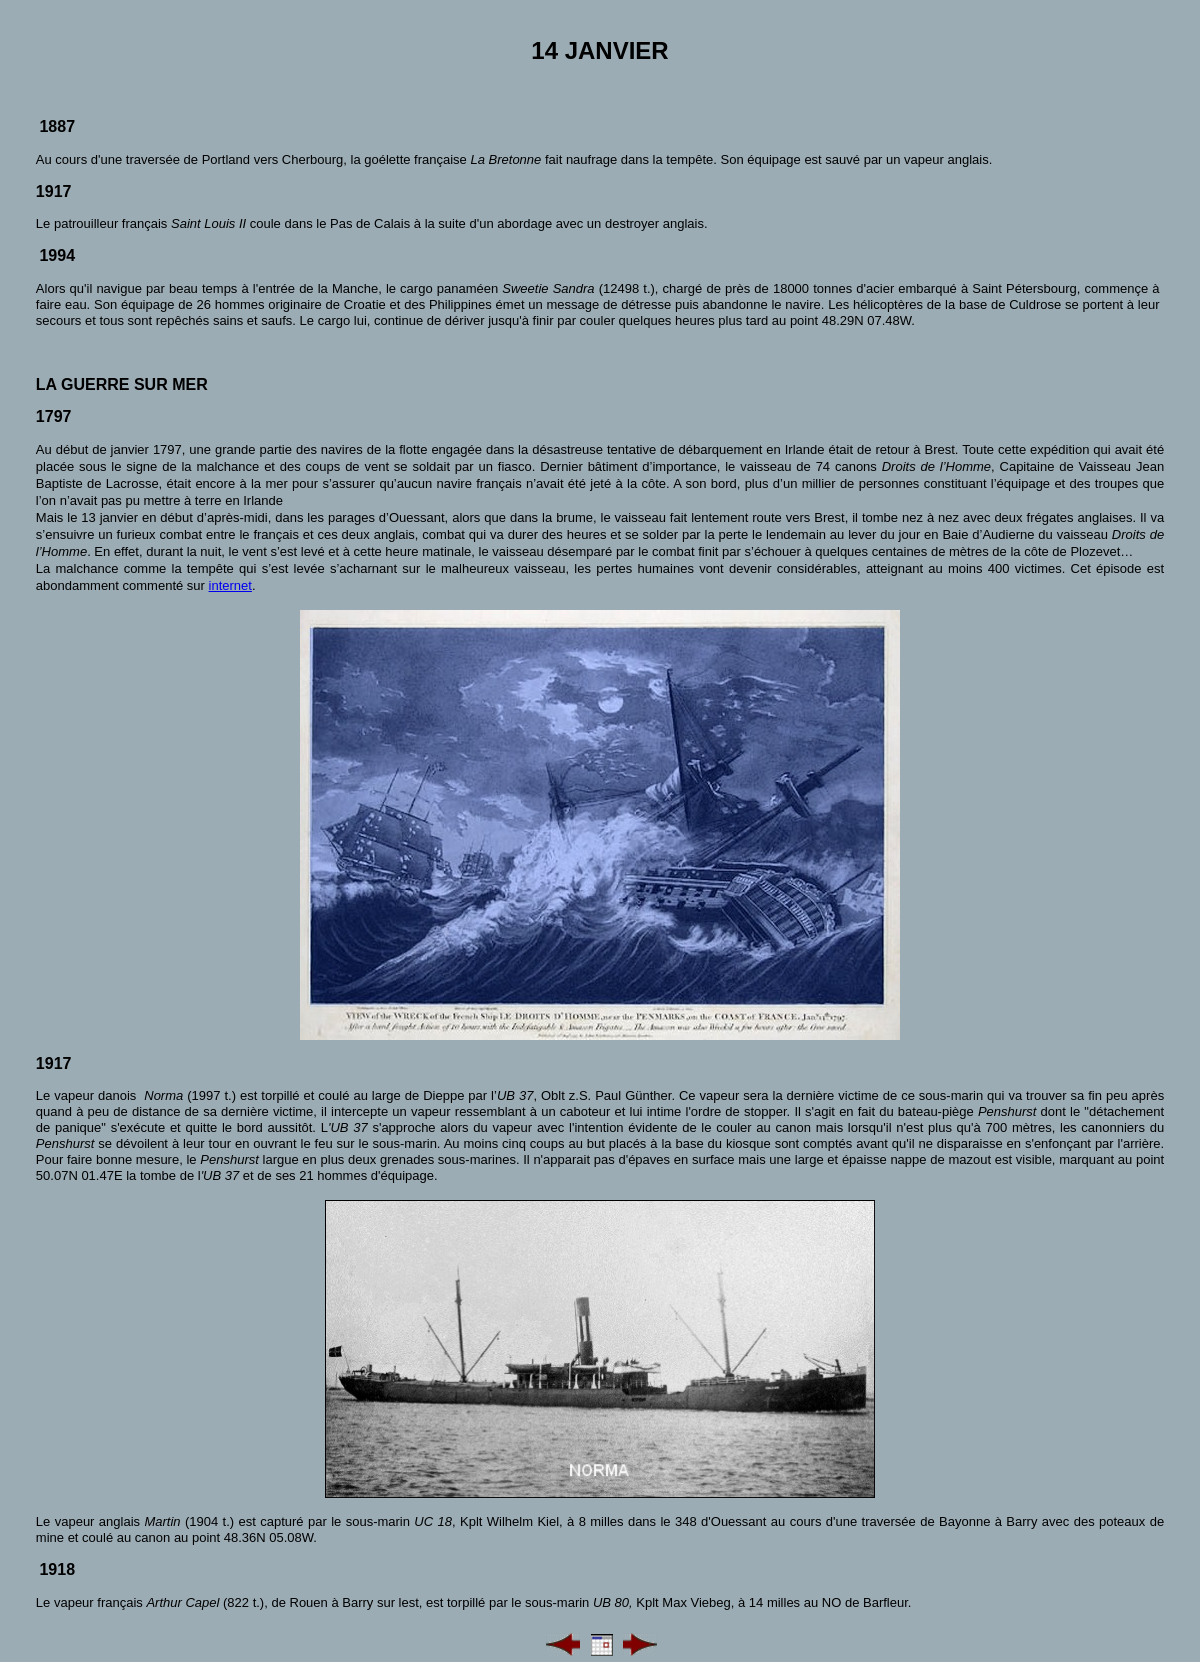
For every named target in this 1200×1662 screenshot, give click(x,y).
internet (230, 585)
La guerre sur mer (122, 384)
